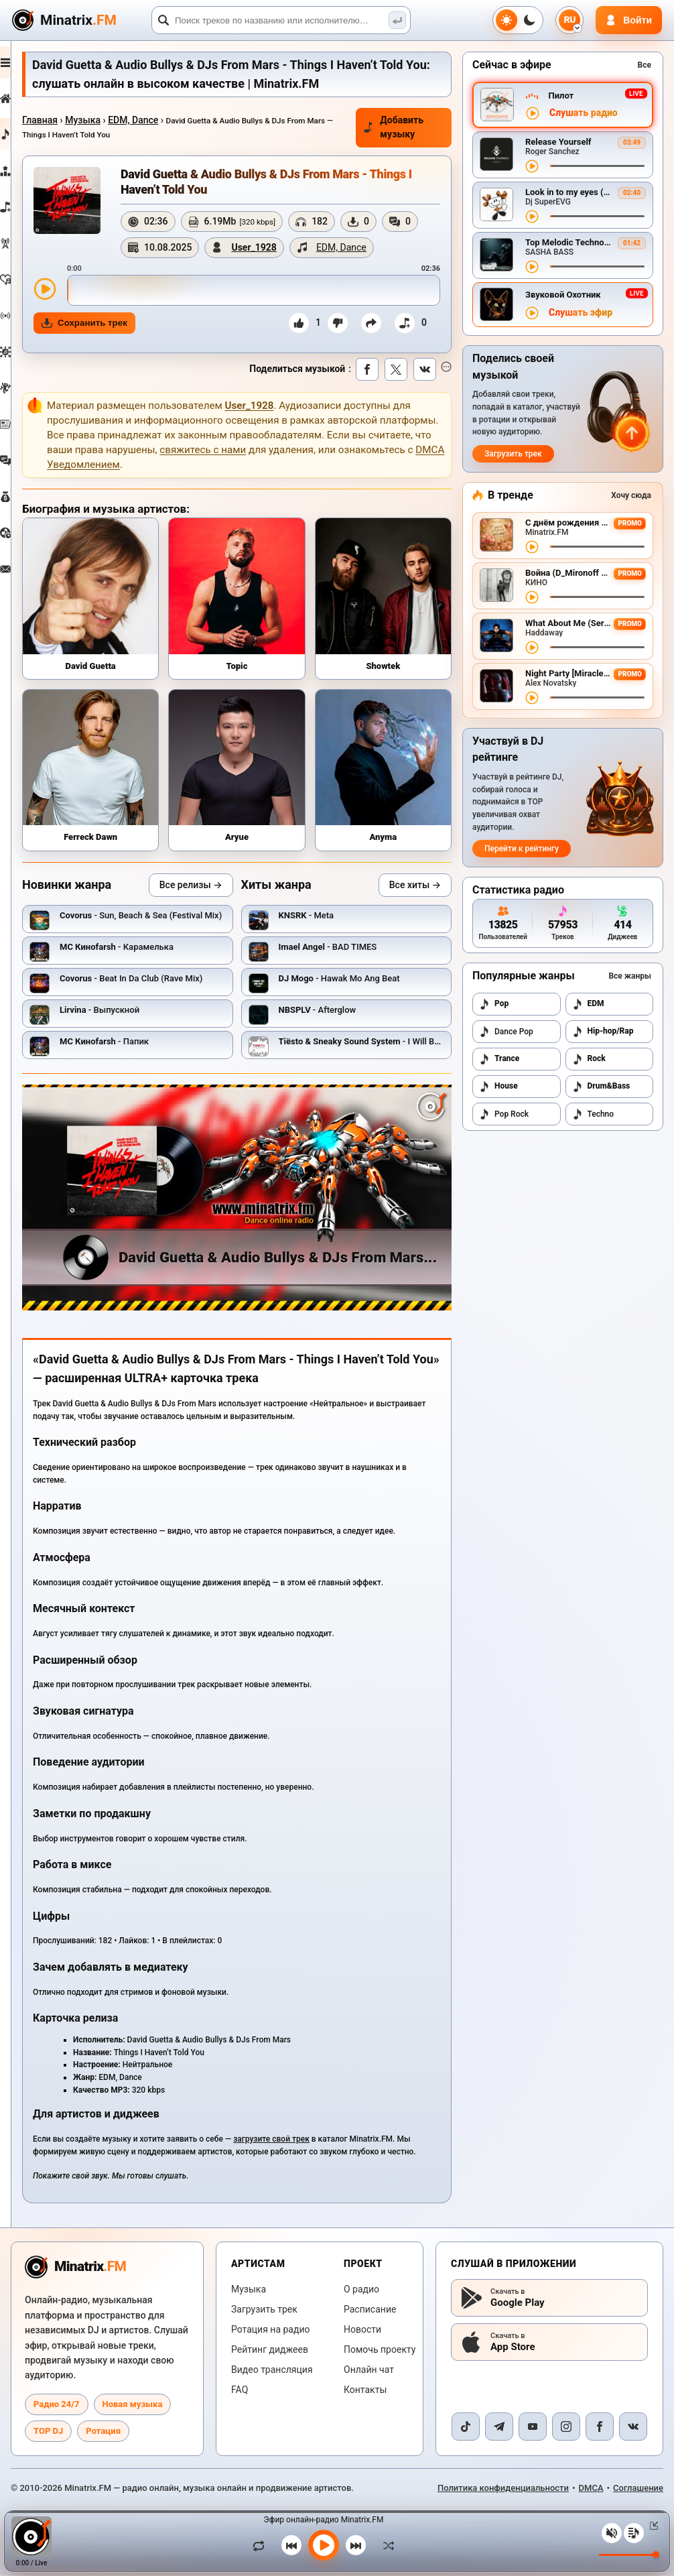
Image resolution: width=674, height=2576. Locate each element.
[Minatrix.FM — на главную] (79, 20)
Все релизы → (206, 889)
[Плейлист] (634, 2533)
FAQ (239, 2390)
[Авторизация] (629, 20)
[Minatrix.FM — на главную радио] (75, 2267)
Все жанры (629, 976)
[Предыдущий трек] (291, 2545)
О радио (361, 2289)
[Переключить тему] (517, 20)
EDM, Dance (164, 120)
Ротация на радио (270, 2330)
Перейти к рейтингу (521, 848)
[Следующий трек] (356, 2545)
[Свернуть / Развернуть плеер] (651, 2525)
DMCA (591, 2488)
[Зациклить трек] (262, 2545)
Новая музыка (133, 2405)
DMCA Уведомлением (228, 491)
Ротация (103, 2432)
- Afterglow (333, 1015)
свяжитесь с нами (316, 476)
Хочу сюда (631, 495)
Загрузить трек (513, 453)
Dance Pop (506, 1031)
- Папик (135, 1047)
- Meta (322, 921)
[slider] (269, 316)
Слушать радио (583, 113)
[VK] (633, 2427)
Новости (362, 2330)
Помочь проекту (379, 2350)
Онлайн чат (369, 2370)
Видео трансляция (272, 2370)
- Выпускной (131, 1015)
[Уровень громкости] (629, 2555)
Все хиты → (415, 889)
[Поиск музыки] (397, 20)
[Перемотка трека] (597, 166)
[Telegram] (499, 2427)
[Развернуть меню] (21, 62)
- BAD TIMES (343, 952)
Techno (593, 1114)
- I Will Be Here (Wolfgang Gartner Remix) (436, 1047)
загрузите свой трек (303, 2127)
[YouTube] (533, 2427)
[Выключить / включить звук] (612, 2533)
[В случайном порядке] (385, 2545)
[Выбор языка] (569, 20)
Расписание (370, 2310)
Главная (71, 120)
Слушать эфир (580, 313)
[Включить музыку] (323, 2545)
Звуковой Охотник (563, 295)
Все (644, 65)
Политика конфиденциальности (503, 2488)
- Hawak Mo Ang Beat (354, 984)
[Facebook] (600, 2427)
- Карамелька (148, 952)
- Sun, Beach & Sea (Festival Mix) (172, 921)
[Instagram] (566, 2427)
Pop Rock (504, 1114)
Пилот (561, 95)
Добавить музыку (399, 127)
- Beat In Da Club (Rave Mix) (162, 984)
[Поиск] (281, 20)
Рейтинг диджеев (269, 2350)
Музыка (114, 120)
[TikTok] (466, 2427)
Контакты (365, 2390)
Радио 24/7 (56, 2405)
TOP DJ (48, 2432)
